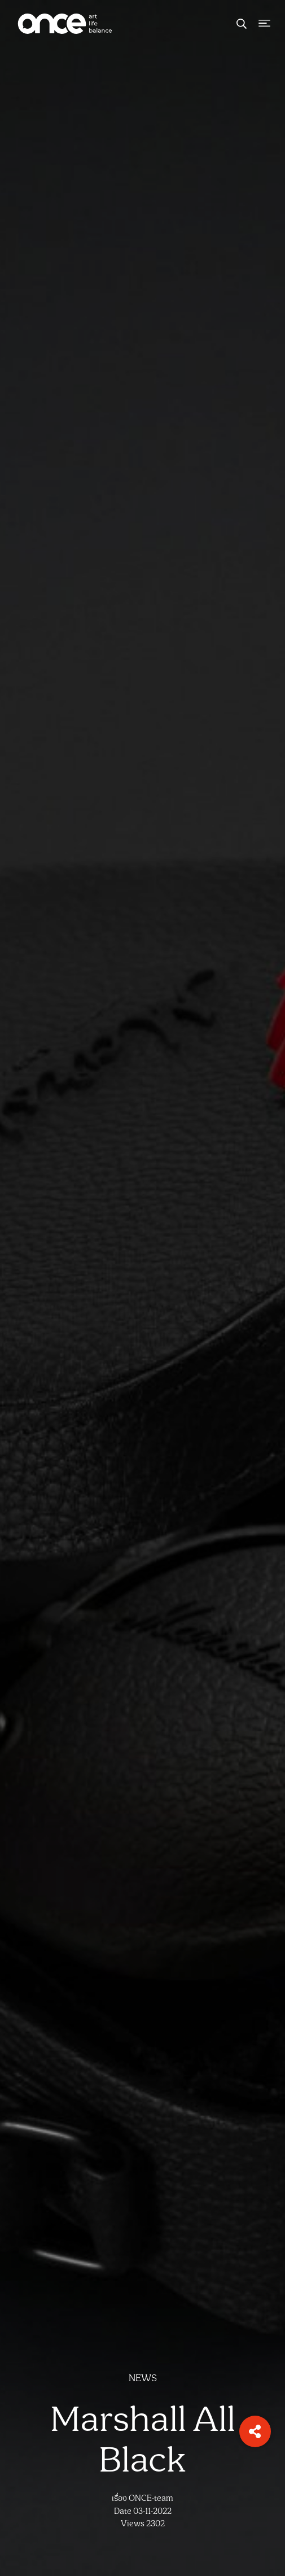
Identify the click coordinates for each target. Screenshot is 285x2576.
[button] (255, 2431)
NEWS (143, 2378)
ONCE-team (151, 2498)
